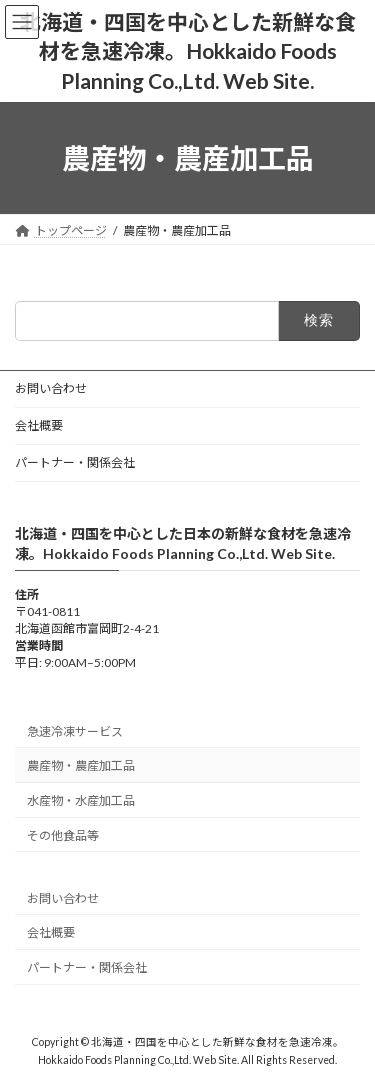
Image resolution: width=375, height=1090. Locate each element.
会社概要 (39, 425)
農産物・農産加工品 (81, 765)
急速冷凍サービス (75, 730)
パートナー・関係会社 (75, 462)
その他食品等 (63, 834)
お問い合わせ (51, 388)
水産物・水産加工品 (81, 800)
